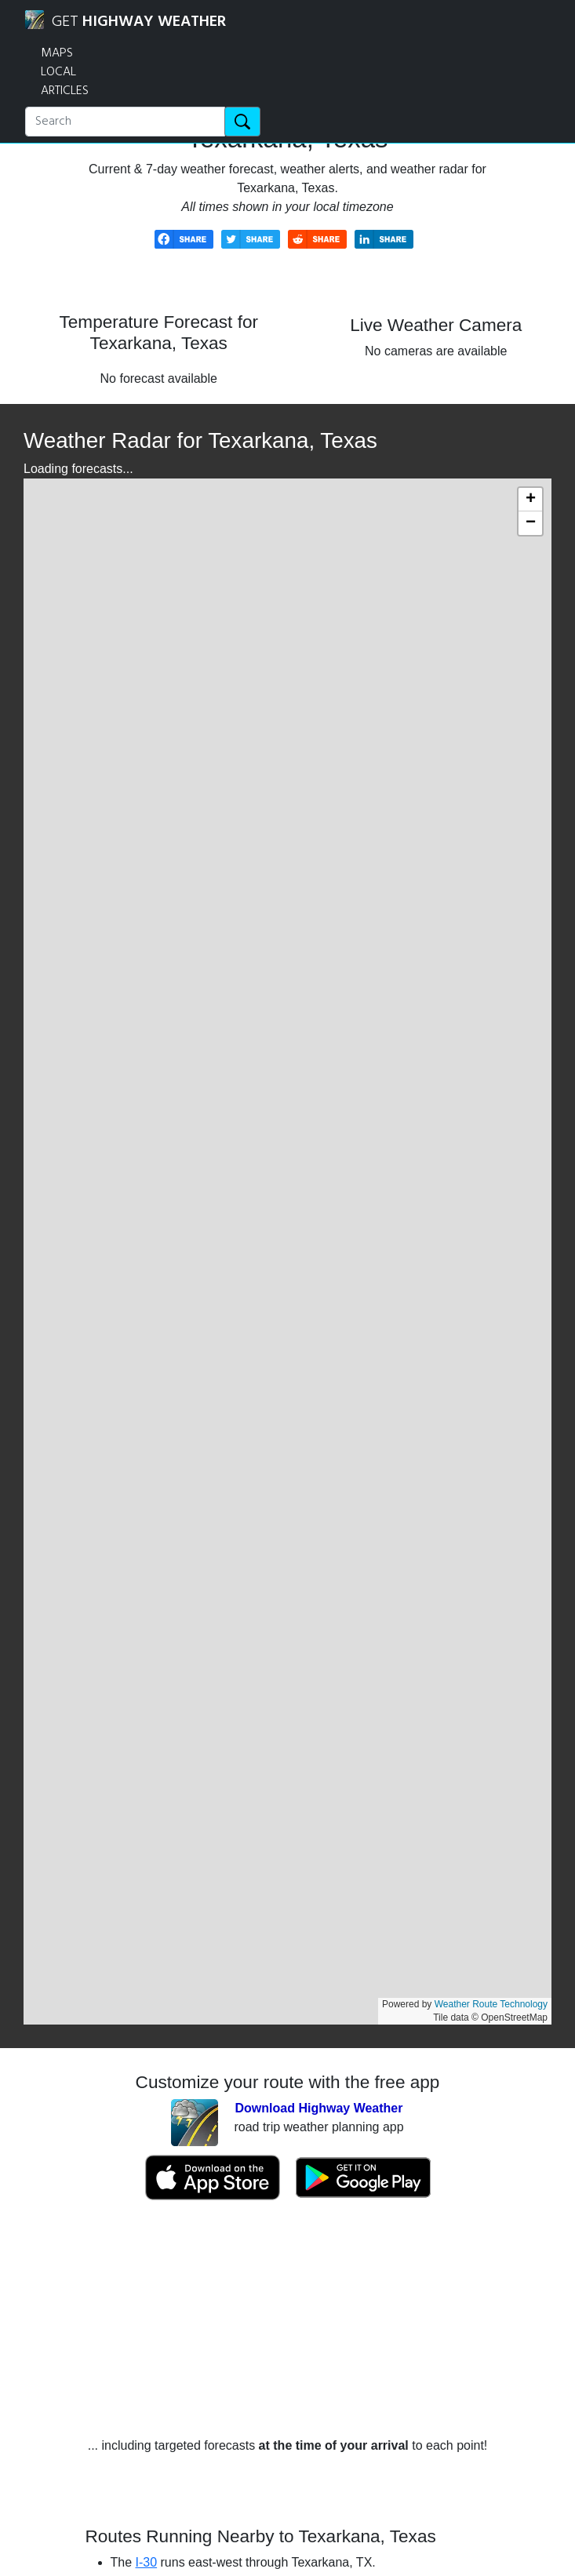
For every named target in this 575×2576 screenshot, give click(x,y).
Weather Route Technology (491, 2004)
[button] (530, 499)
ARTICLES (65, 91)
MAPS (57, 53)
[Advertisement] (288, 2319)
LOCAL (58, 72)
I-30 (147, 2562)
